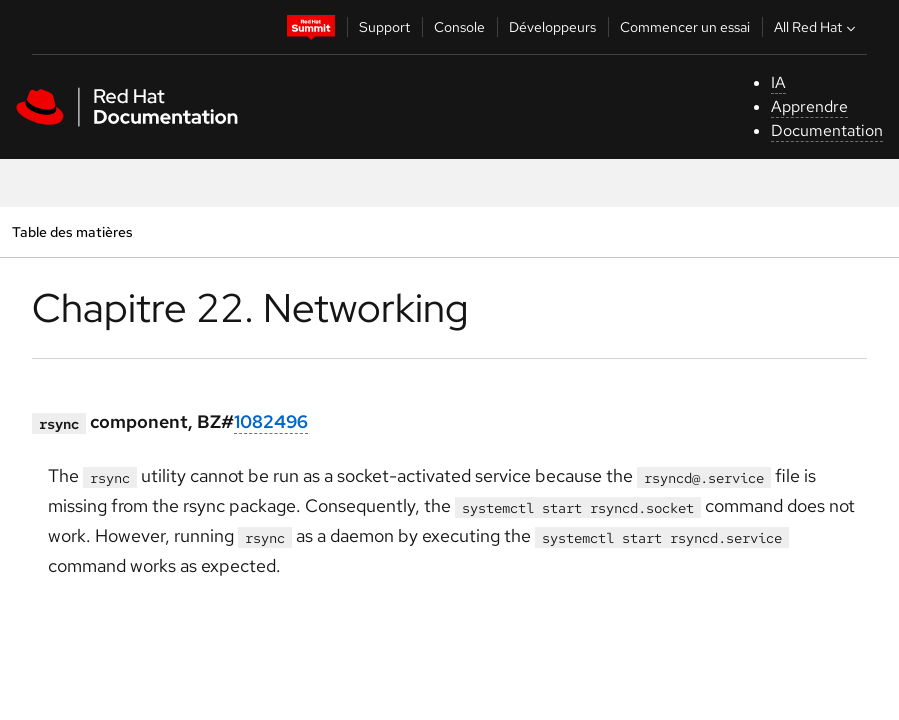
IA (778, 82)
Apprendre (809, 106)
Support (384, 27)
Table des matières (72, 231)
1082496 (271, 421)
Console (459, 27)
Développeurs (552, 27)
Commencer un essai (685, 27)
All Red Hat (817, 27)
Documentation (827, 130)
